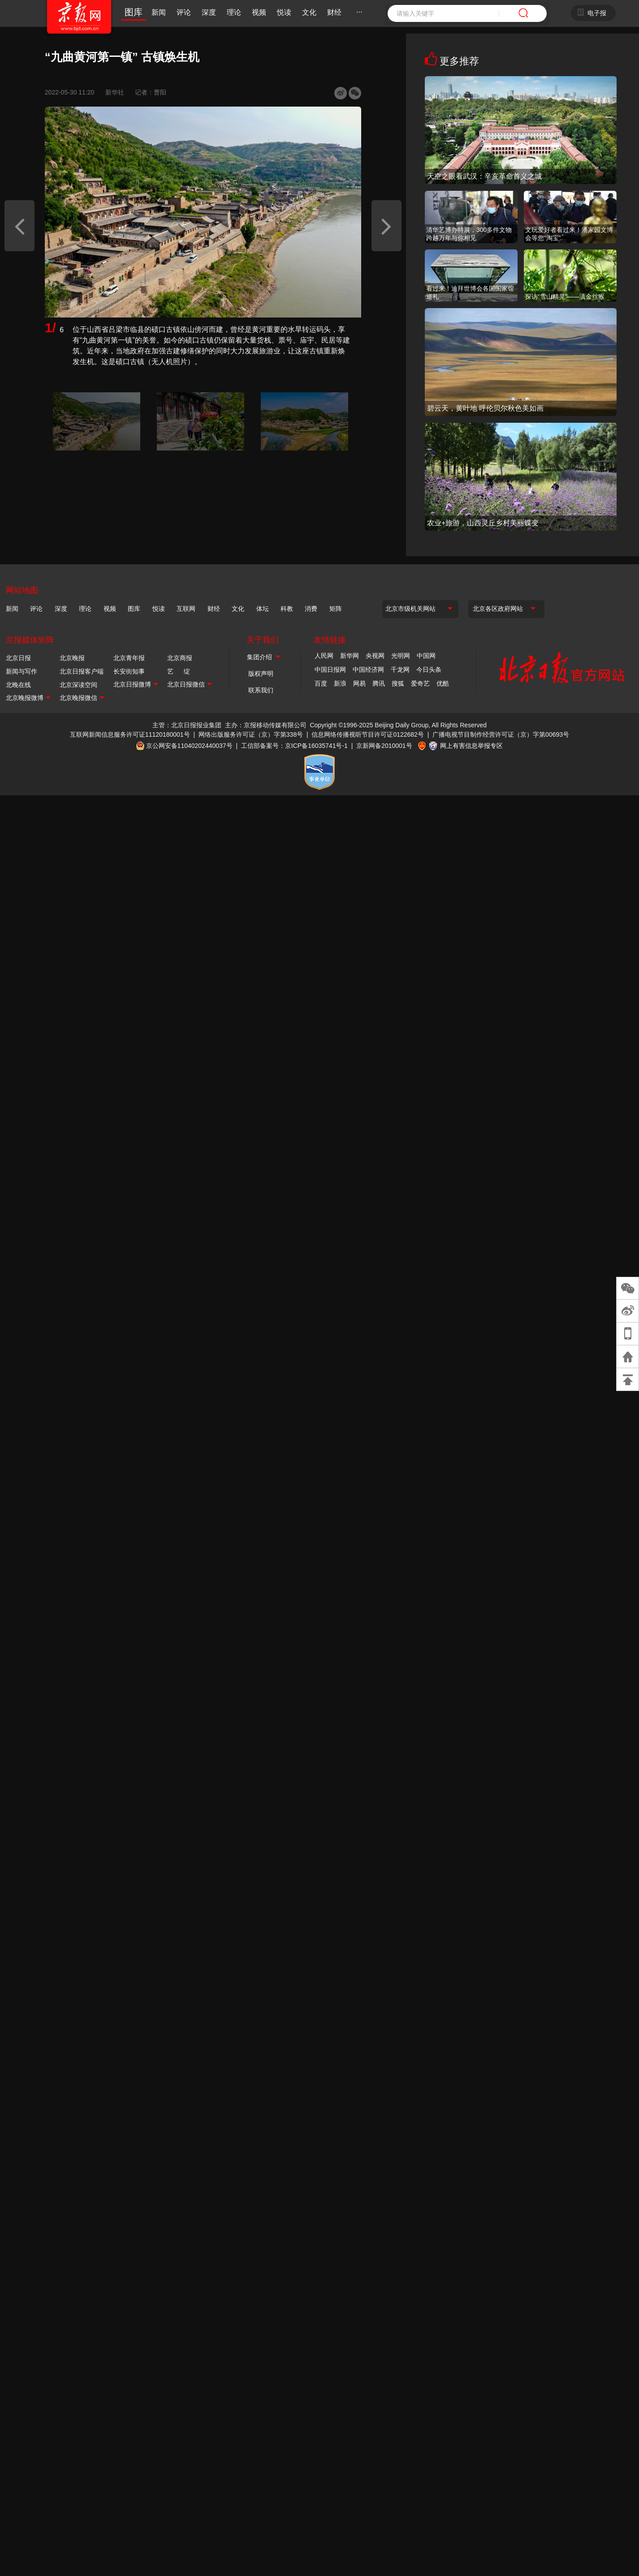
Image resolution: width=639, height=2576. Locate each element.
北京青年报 (129, 657)
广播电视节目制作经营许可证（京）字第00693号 (500, 734)
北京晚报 (72, 657)
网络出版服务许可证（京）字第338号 (251, 734)
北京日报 (18, 657)
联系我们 (260, 690)
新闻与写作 (21, 671)
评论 (184, 12)
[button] (19, 225)
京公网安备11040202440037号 (189, 745)
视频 (259, 12)
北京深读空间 (78, 684)
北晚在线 (18, 684)
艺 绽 (178, 671)
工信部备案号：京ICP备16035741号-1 (294, 745)
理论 (234, 12)
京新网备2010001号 (384, 745)
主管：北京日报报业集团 (186, 725)
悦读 (284, 12)
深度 (209, 12)
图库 (133, 12)
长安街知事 (129, 671)
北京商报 (179, 657)
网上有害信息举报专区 (471, 745)
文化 (309, 12)
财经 (334, 12)
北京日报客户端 (82, 671)
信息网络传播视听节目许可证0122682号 (367, 734)
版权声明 (260, 673)
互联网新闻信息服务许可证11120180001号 (130, 734)
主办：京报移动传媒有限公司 (266, 725)
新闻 (158, 12)
